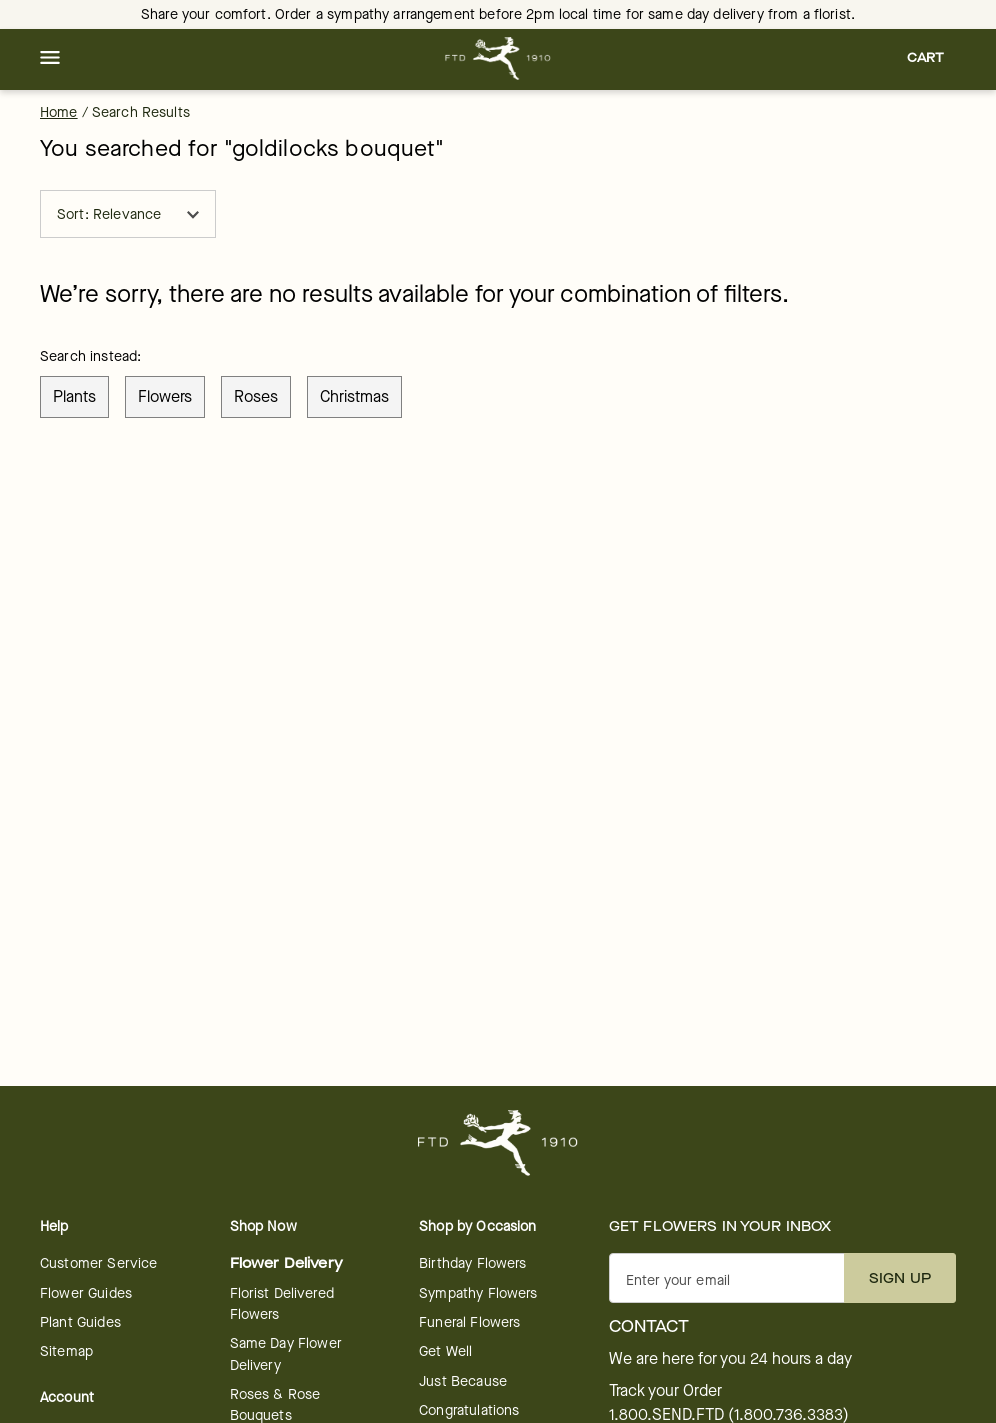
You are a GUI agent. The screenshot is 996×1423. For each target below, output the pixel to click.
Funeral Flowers (469, 1322)
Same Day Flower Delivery (286, 1354)
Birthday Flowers (472, 1263)
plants (74, 396)
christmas (354, 396)
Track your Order (665, 1391)
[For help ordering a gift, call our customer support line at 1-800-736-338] (498, 58)
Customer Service (98, 1263)
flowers (165, 396)
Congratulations (469, 1410)
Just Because (463, 1381)
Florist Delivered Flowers (282, 1304)
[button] (50, 59)
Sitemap (66, 1351)
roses (256, 396)
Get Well (445, 1351)
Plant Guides (80, 1322)
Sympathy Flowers (478, 1293)
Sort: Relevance (128, 214)
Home (59, 112)
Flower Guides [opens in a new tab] (86, 1293)
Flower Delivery (286, 1263)
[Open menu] (50, 59)
